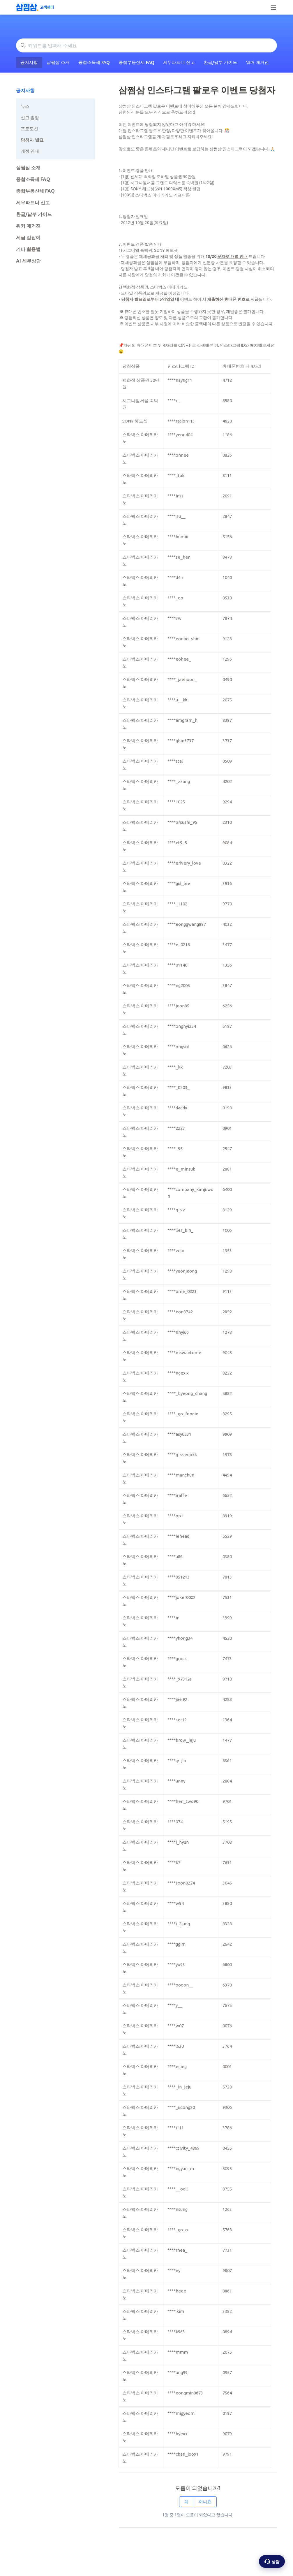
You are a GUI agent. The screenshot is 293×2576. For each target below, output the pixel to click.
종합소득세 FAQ (94, 62)
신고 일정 (30, 117)
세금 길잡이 (28, 237)
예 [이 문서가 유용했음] (186, 2501)
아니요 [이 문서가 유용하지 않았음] (205, 2501)
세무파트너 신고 (179, 62)
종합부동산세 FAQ (136, 62)
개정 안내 (30, 151)
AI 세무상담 (28, 260)
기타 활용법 (28, 249)
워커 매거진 (257, 62)
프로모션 (29, 128)
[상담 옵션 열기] (272, 2561)
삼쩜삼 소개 (58, 62)
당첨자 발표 (32, 140)
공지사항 (29, 62)
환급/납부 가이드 (220, 62)
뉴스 (25, 106)
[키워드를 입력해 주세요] (146, 45)
